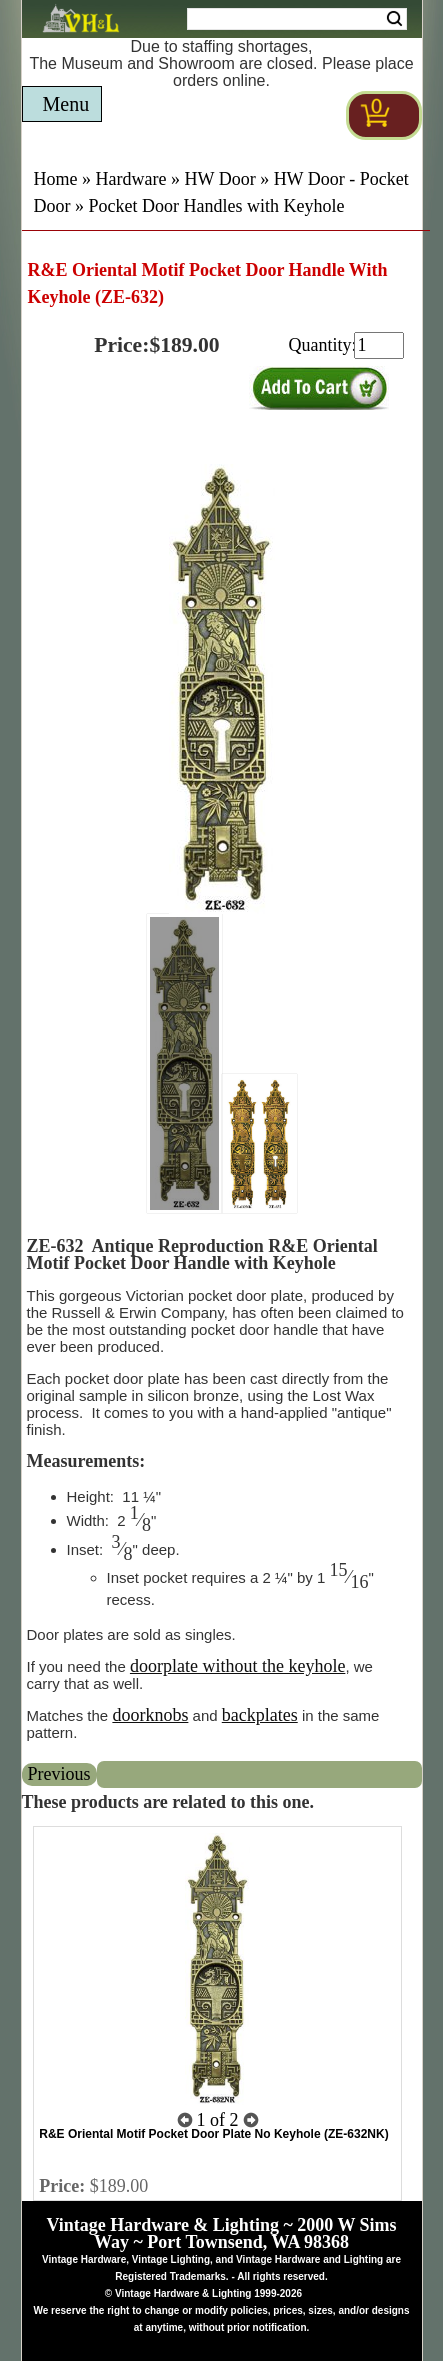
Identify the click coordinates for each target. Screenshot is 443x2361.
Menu (66, 104)
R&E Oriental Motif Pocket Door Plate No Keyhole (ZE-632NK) (213, 2134)
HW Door (219, 179)
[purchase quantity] (379, 345)
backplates (260, 1715)
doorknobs (150, 1715)
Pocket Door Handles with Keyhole (217, 206)
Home (56, 179)
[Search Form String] (297, 19)
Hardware (131, 179)
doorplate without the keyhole (237, 1666)
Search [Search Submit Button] (394, 19)
